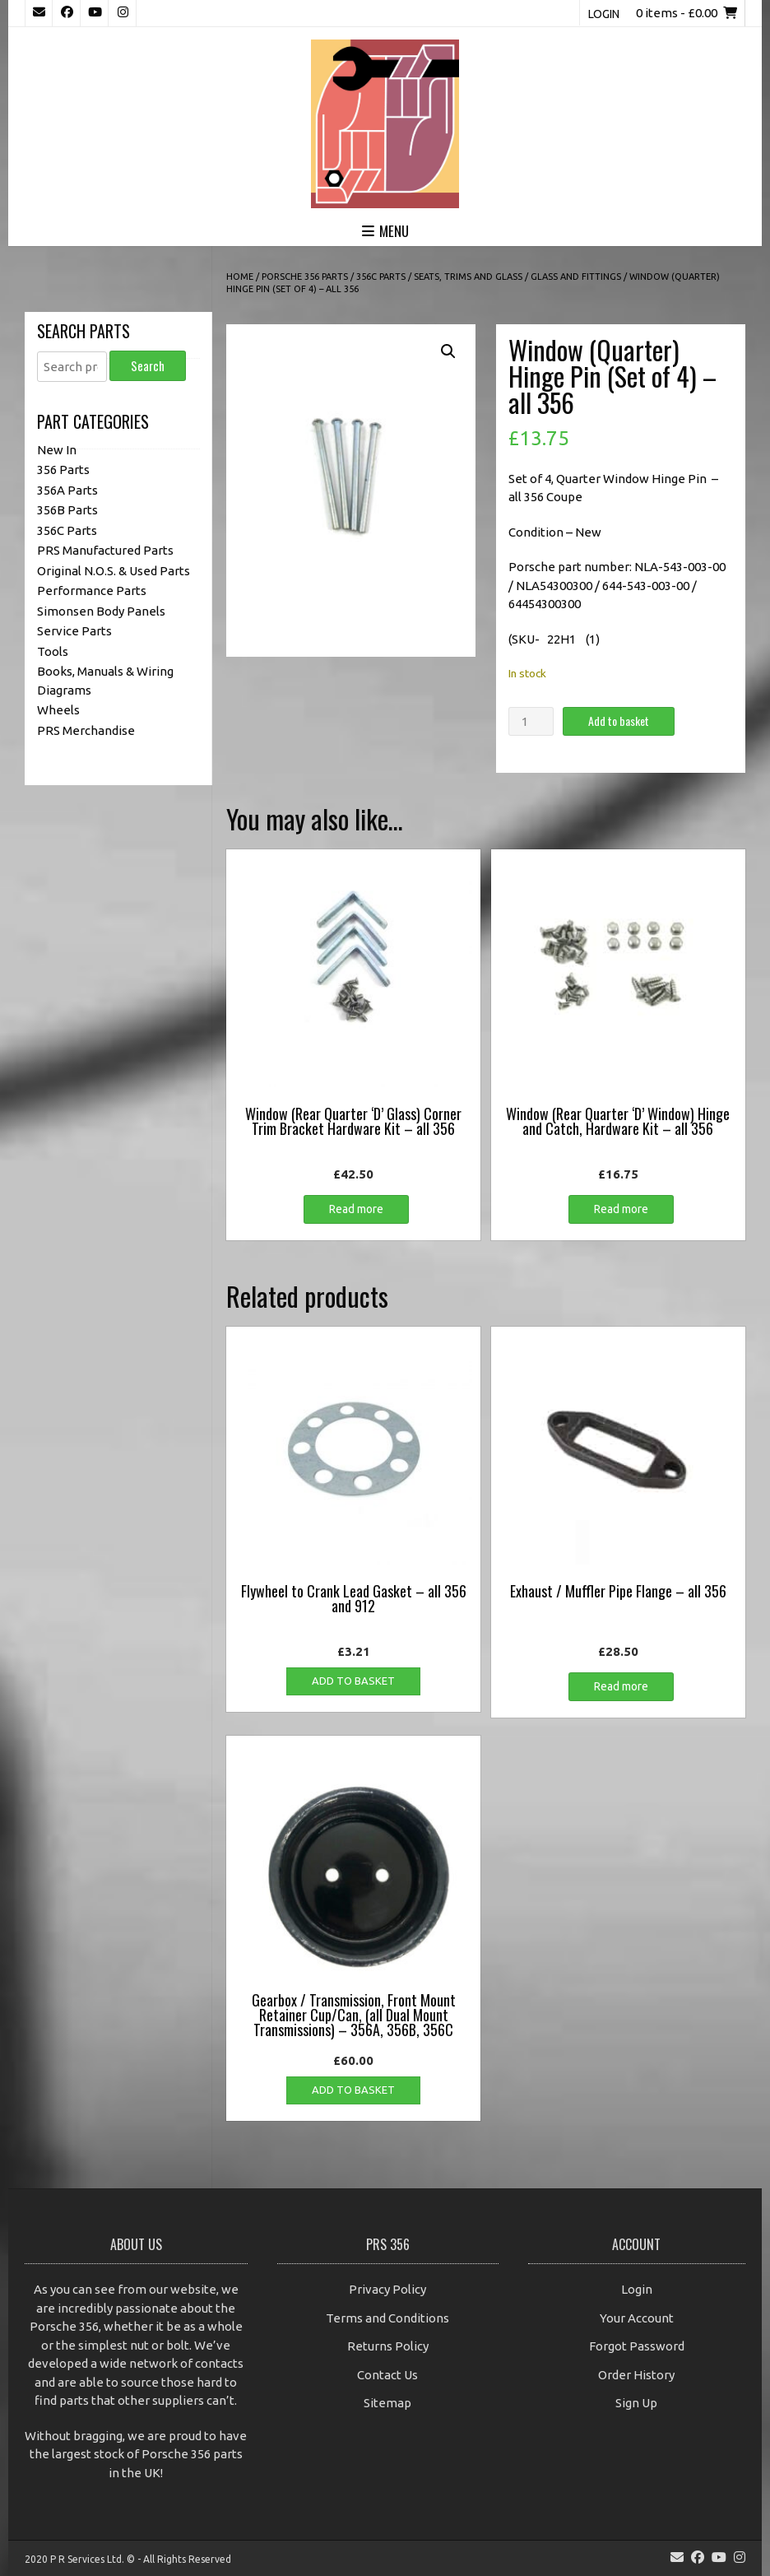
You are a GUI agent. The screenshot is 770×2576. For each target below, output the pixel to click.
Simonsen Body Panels (101, 611)
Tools (52, 651)
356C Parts (381, 276)
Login (603, 14)
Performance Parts (91, 591)
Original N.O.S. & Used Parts (113, 571)
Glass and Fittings (576, 276)
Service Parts (74, 631)
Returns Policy (388, 2346)
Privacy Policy (387, 2289)
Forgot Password (636, 2346)
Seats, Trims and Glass (468, 276)
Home (239, 276)
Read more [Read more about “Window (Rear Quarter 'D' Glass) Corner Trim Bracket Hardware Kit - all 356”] (356, 1209)
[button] (448, 351)
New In (57, 450)
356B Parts (67, 510)
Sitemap (387, 2403)
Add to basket (618, 720)
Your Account (637, 2318)
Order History (636, 2375)
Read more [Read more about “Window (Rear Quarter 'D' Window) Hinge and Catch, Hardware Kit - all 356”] (621, 1209)
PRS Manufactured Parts (105, 550)
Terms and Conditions (387, 2318)
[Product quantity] (530, 721)
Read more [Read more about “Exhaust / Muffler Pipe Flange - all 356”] (621, 1686)
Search (148, 365)
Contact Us (387, 2375)
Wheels (58, 710)
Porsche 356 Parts (305, 276)
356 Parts (63, 470)
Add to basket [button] (353, 1680)
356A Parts (67, 490)
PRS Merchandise (86, 730)
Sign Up (636, 2403)
